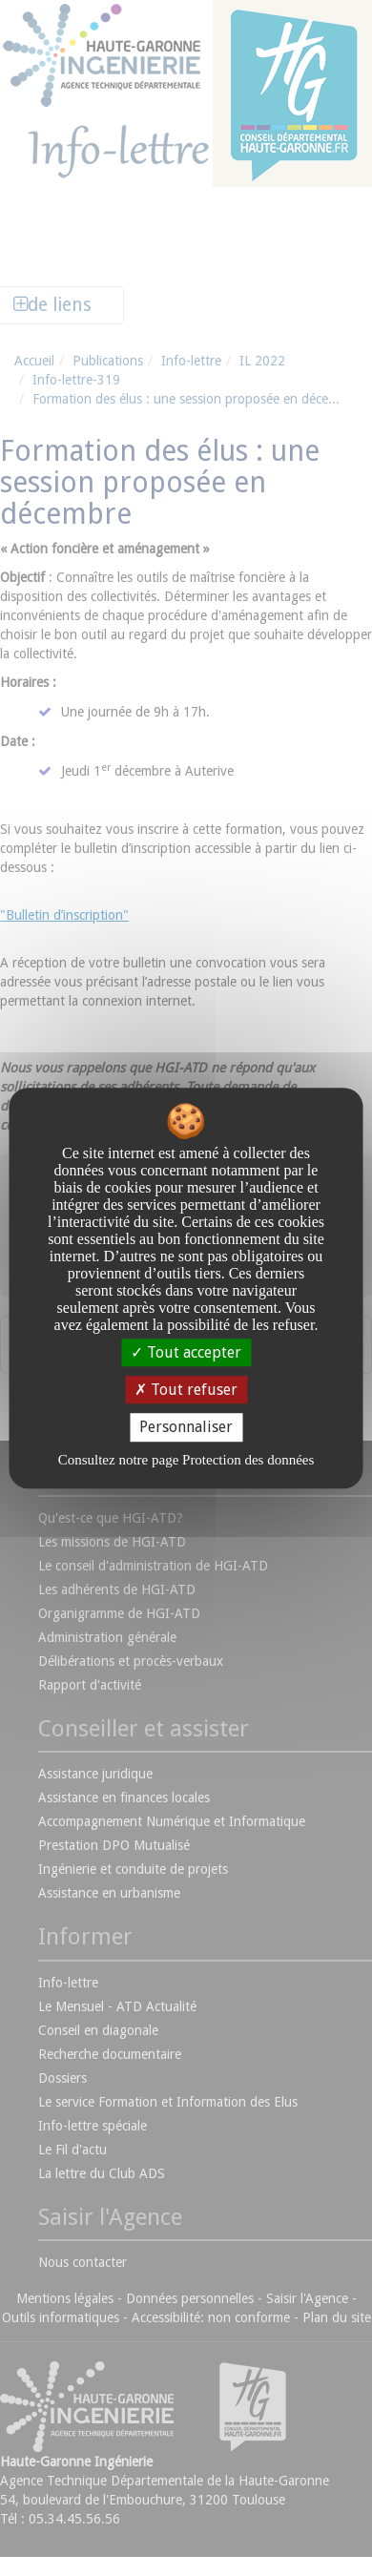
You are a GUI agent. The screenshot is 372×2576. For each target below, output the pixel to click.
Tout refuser (186, 1390)
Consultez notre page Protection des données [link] (186, 1459)
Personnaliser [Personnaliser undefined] (186, 1428)
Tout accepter (186, 1352)
